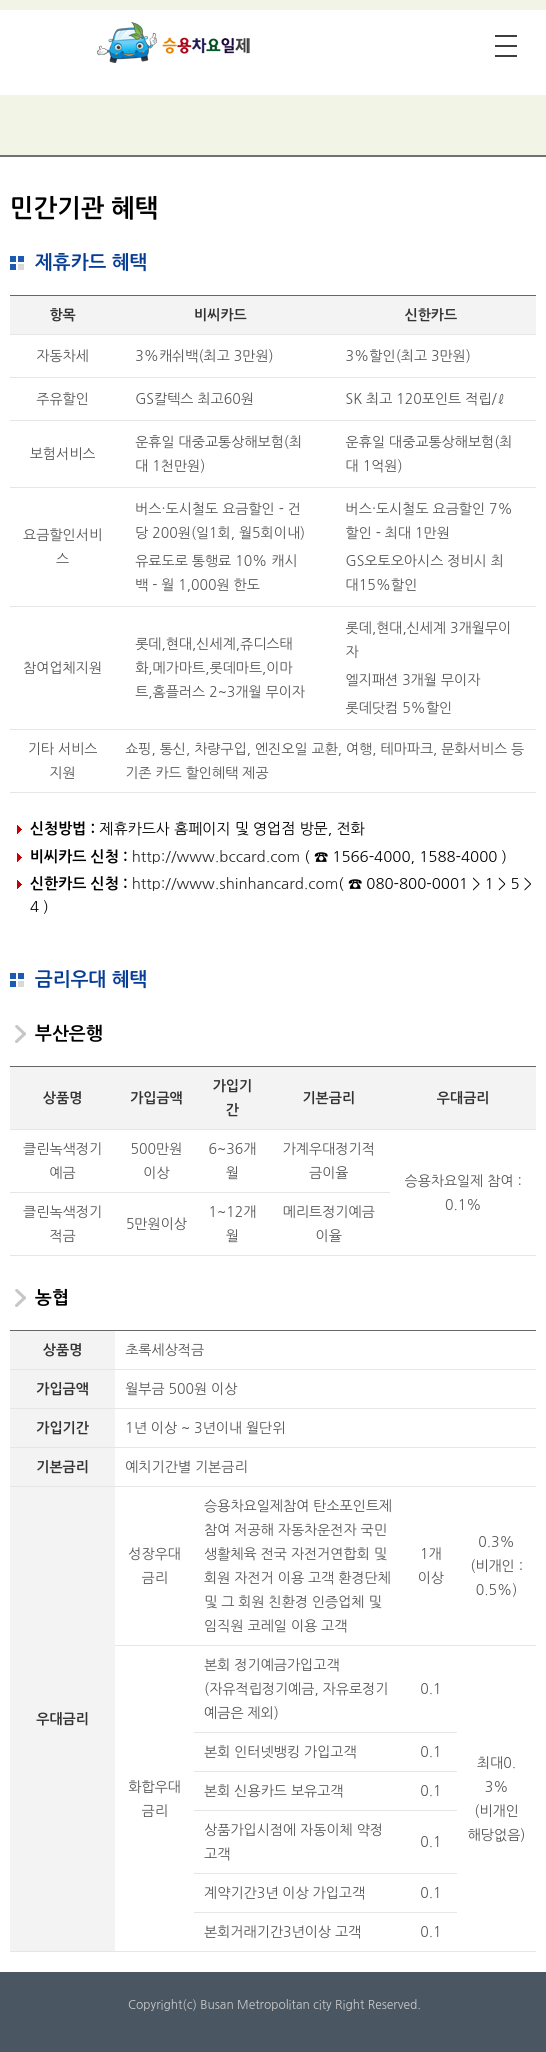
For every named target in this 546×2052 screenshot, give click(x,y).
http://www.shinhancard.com (235, 883)
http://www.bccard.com (216, 856)
